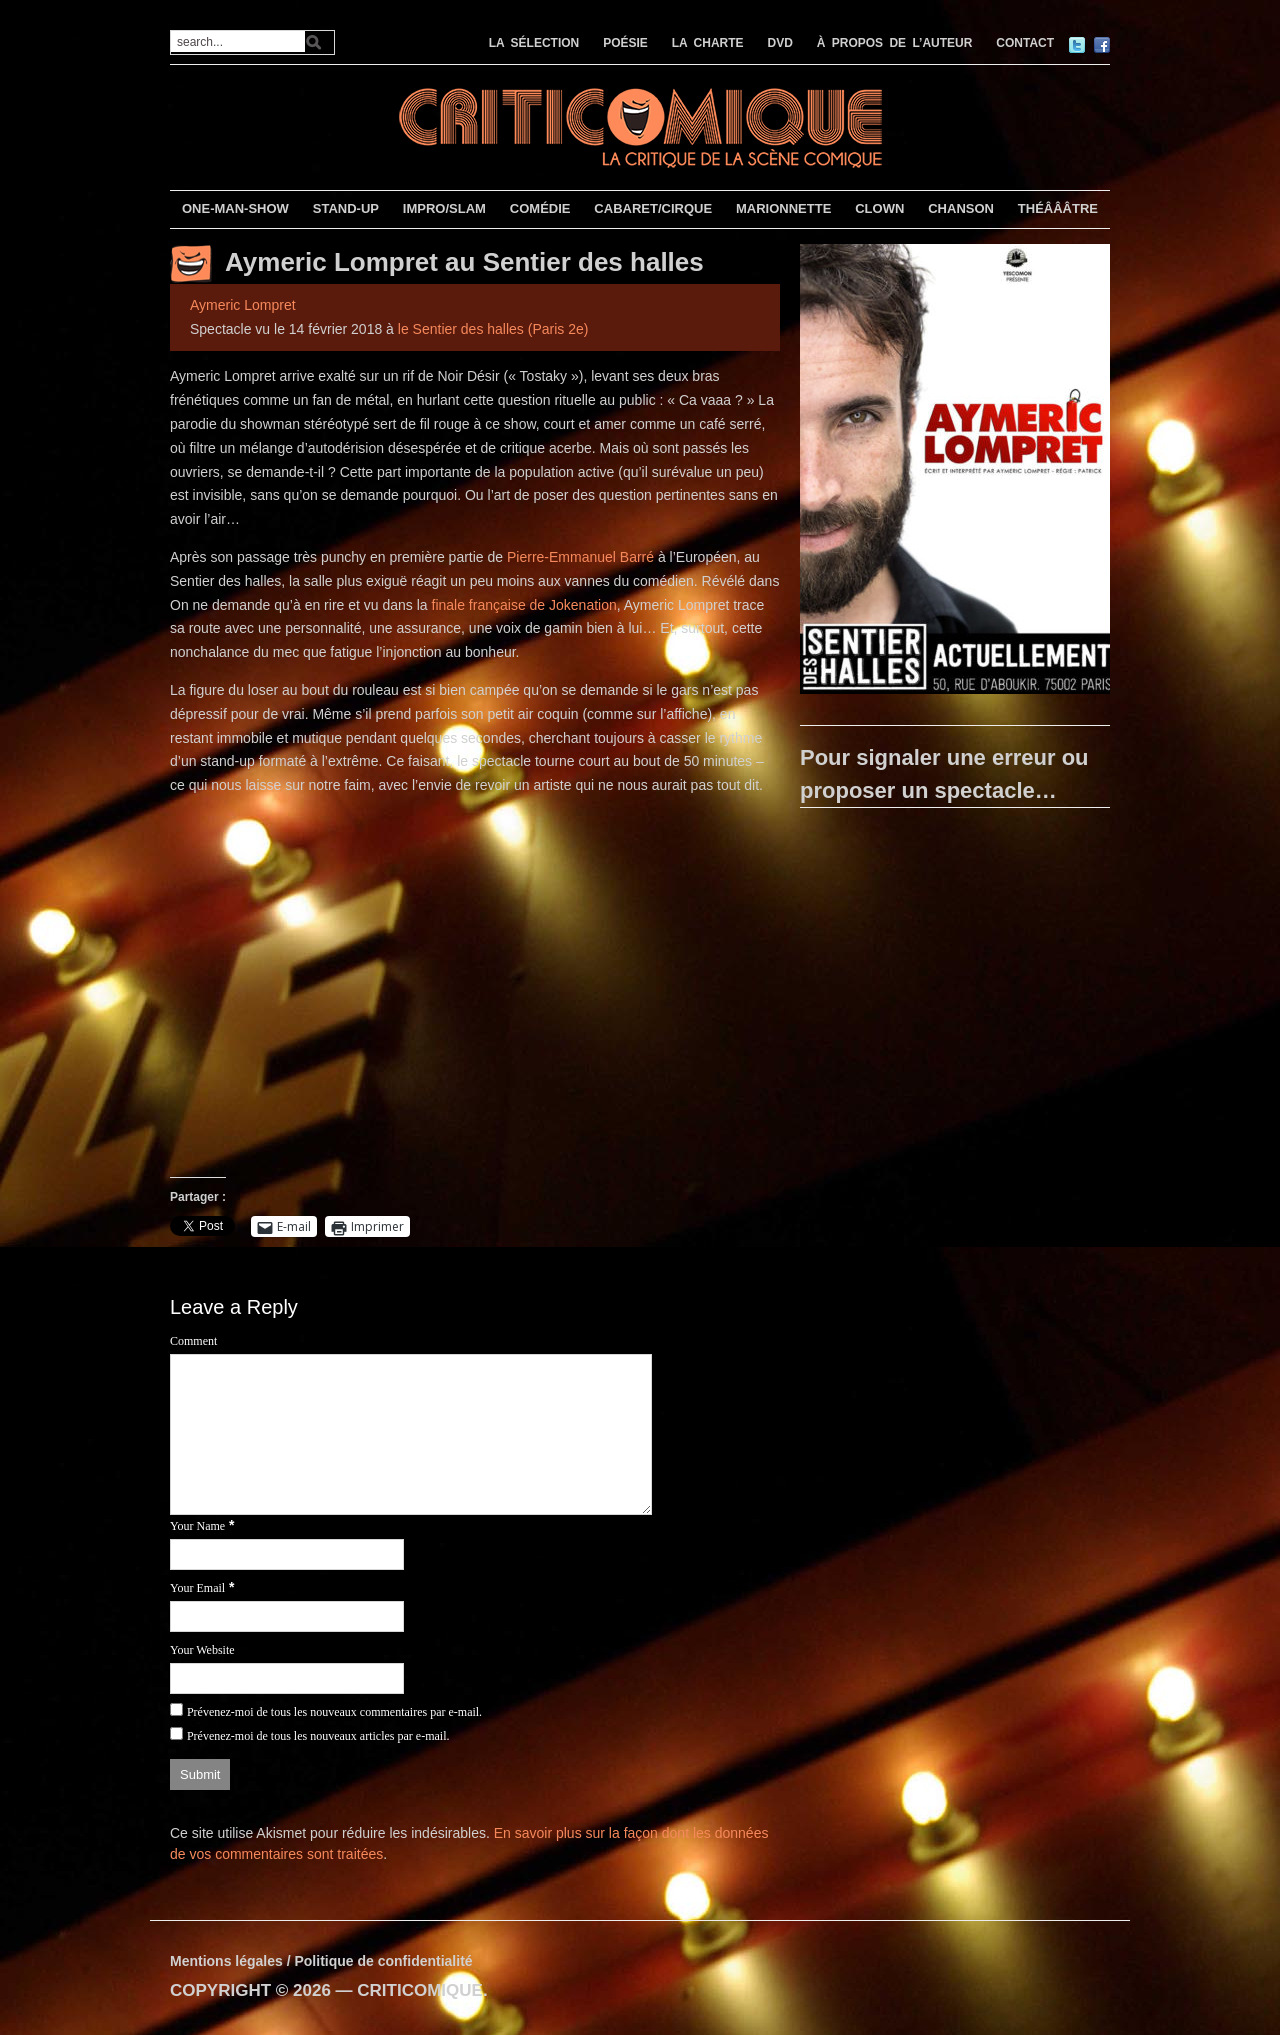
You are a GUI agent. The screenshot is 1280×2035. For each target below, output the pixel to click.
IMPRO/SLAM (444, 208)
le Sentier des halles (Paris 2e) (493, 329)
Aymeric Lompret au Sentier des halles (464, 262)
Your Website (202, 1650)
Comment (193, 1341)
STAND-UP (346, 208)
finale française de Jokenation (524, 605)
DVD (780, 43)
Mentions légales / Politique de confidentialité (321, 1961)
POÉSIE (625, 43)
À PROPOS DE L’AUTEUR (895, 43)
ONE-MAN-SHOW (235, 208)
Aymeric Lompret (243, 305)
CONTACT (1025, 43)
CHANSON (961, 208)
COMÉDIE (540, 208)
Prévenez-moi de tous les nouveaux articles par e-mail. (318, 1736)
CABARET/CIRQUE (653, 208)
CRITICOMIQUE (420, 1990)
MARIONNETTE (783, 208)
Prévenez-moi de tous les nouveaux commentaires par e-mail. (334, 1712)
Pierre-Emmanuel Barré (580, 557)
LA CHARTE (708, 43)
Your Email (197, 1588)
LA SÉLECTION (534, 43)
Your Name (197, 1526)
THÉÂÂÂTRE (1058, 208)
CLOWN (879, 208)
